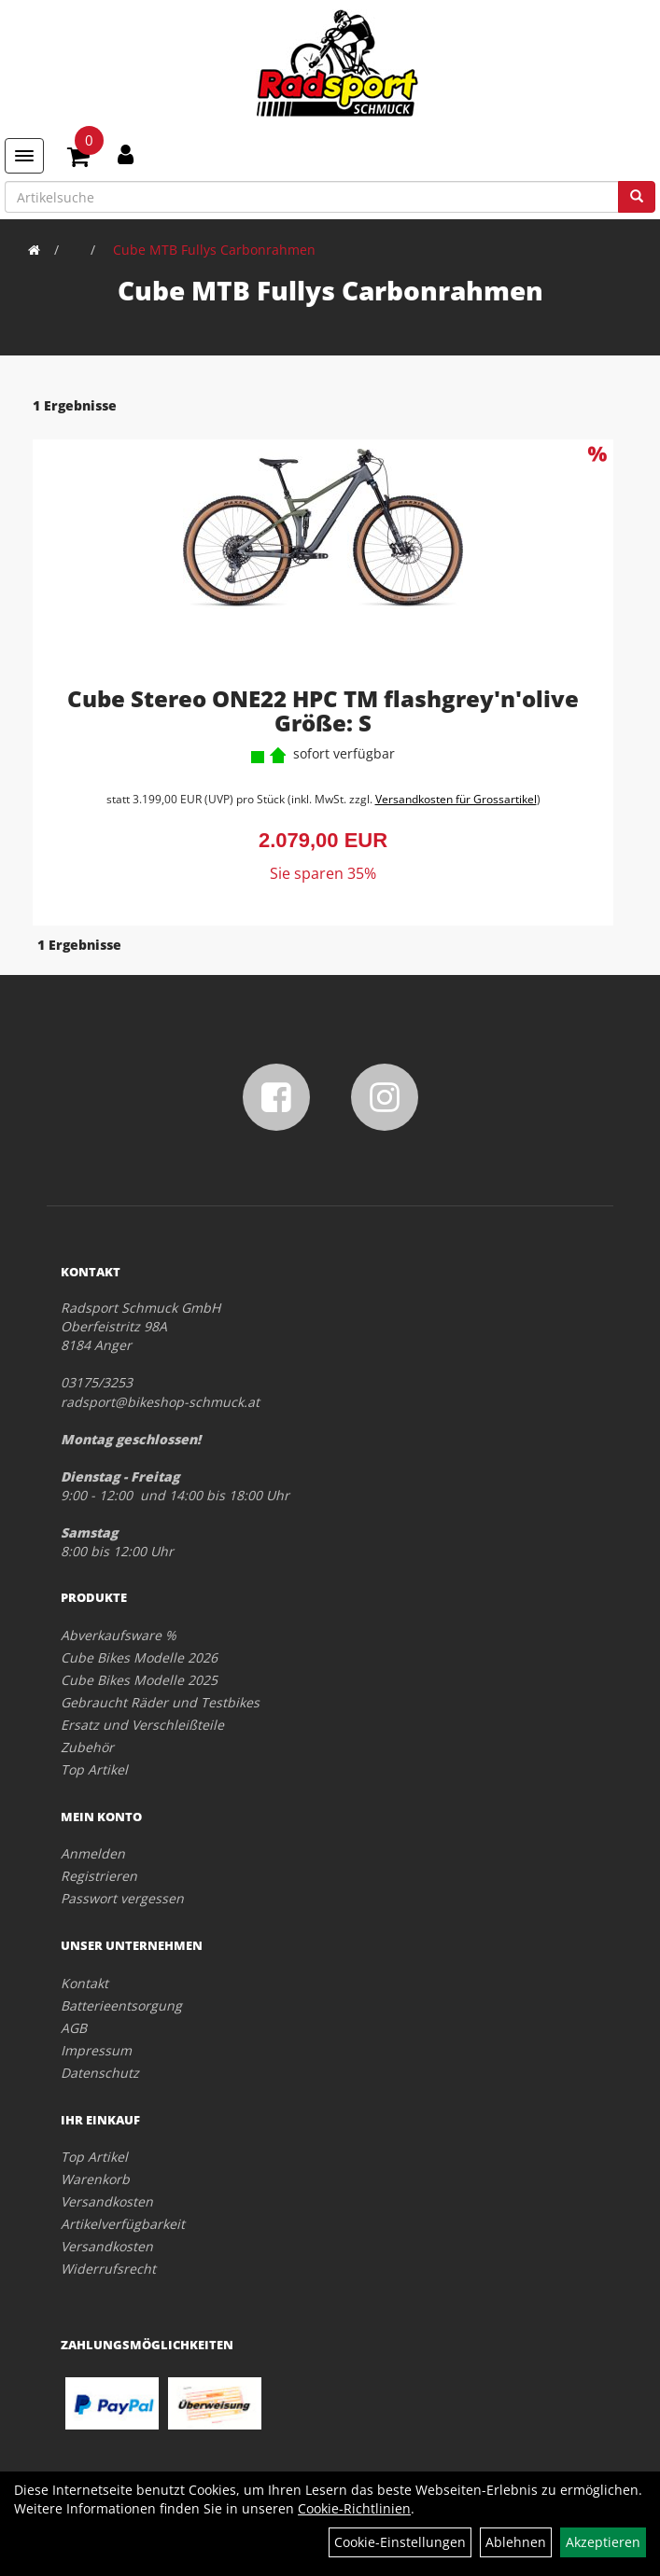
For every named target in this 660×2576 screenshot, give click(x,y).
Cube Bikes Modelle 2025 (139, 1680)
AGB (74, 2028)
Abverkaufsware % (118, 1635)
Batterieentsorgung (121, 2005)
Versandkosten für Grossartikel (456, 799)
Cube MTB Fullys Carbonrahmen (214, 249)
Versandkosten (107, 2201)
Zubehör (87, 1747)
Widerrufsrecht (108, 2268)
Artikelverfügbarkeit (123, 2224)
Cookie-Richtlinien (354, 2508)
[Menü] (24, 156)
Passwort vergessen (122, 1898)
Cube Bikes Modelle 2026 (139, 1657)
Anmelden (93, 1853)
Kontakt (84, 1983)
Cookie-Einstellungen (400, 2542)
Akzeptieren (603, 2542)
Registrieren (99, 1876)
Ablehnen (515, 2542)
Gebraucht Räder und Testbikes (160, 1702)
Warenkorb (95, 2179)
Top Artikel (94, 1769)
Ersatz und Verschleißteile (142, 1725)
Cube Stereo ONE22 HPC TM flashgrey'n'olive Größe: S (323, 710)
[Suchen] (636, 197)
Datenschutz (100, 2073)
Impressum (96, 2050)
